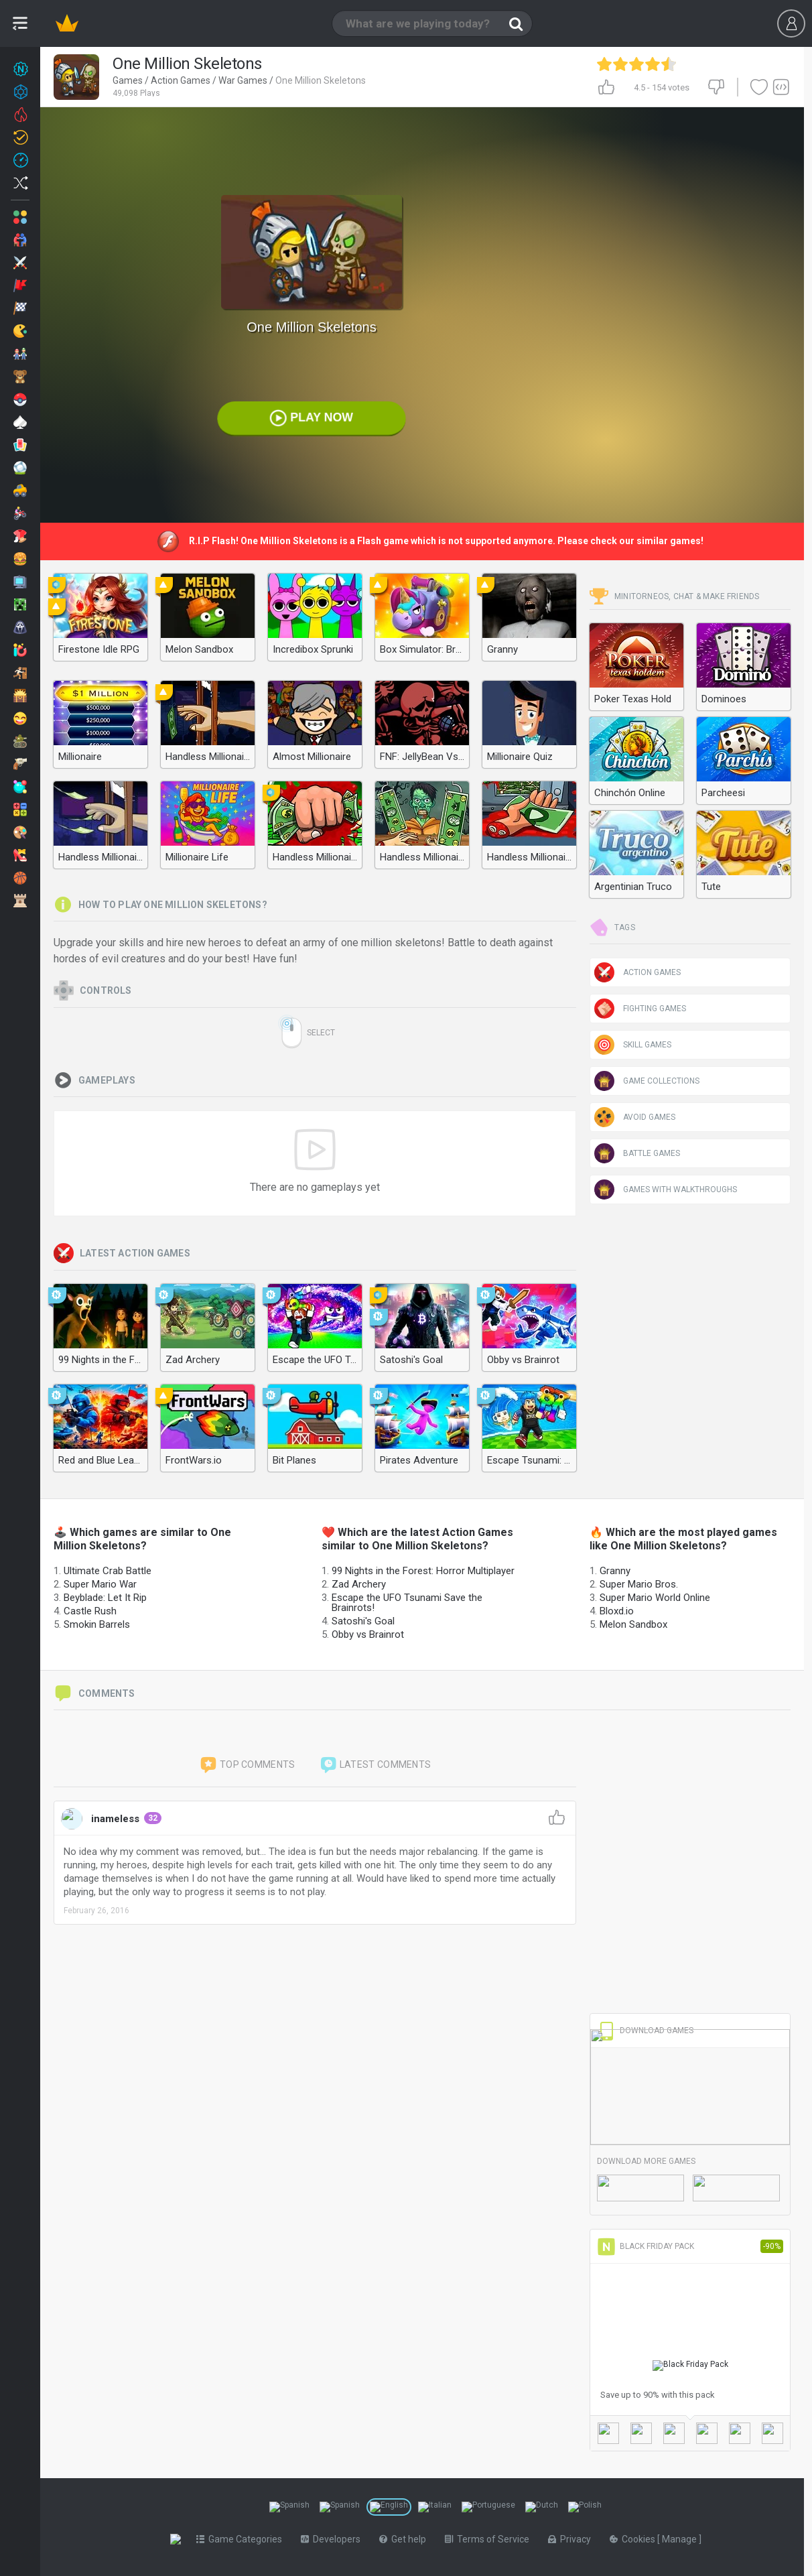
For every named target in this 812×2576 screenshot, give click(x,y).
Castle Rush (90, 1611)
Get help (405, 2539)
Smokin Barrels (97, 1624)
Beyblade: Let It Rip (105, 1598)
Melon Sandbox (633, 1624)
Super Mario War (100, 1584)
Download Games (645, 2030)
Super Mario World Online (655, 1598)
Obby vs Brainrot (368, 1634)
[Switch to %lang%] (289, 2507)
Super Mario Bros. (639, 1584)
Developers (333, 2539)
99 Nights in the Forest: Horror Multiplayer (423, 1571)
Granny (615, 1571)
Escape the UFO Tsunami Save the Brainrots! (407, 1603)
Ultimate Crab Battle (107, 1571)
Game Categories (242, 2539)
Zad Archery (359, 1584)
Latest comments (375, 1765)
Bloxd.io (617, 1611)
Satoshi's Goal (363, 1621)
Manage (683, 2539)
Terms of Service (490, 2539)
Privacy (572, 2539)
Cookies (636, 2539)
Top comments (247, 1765)
